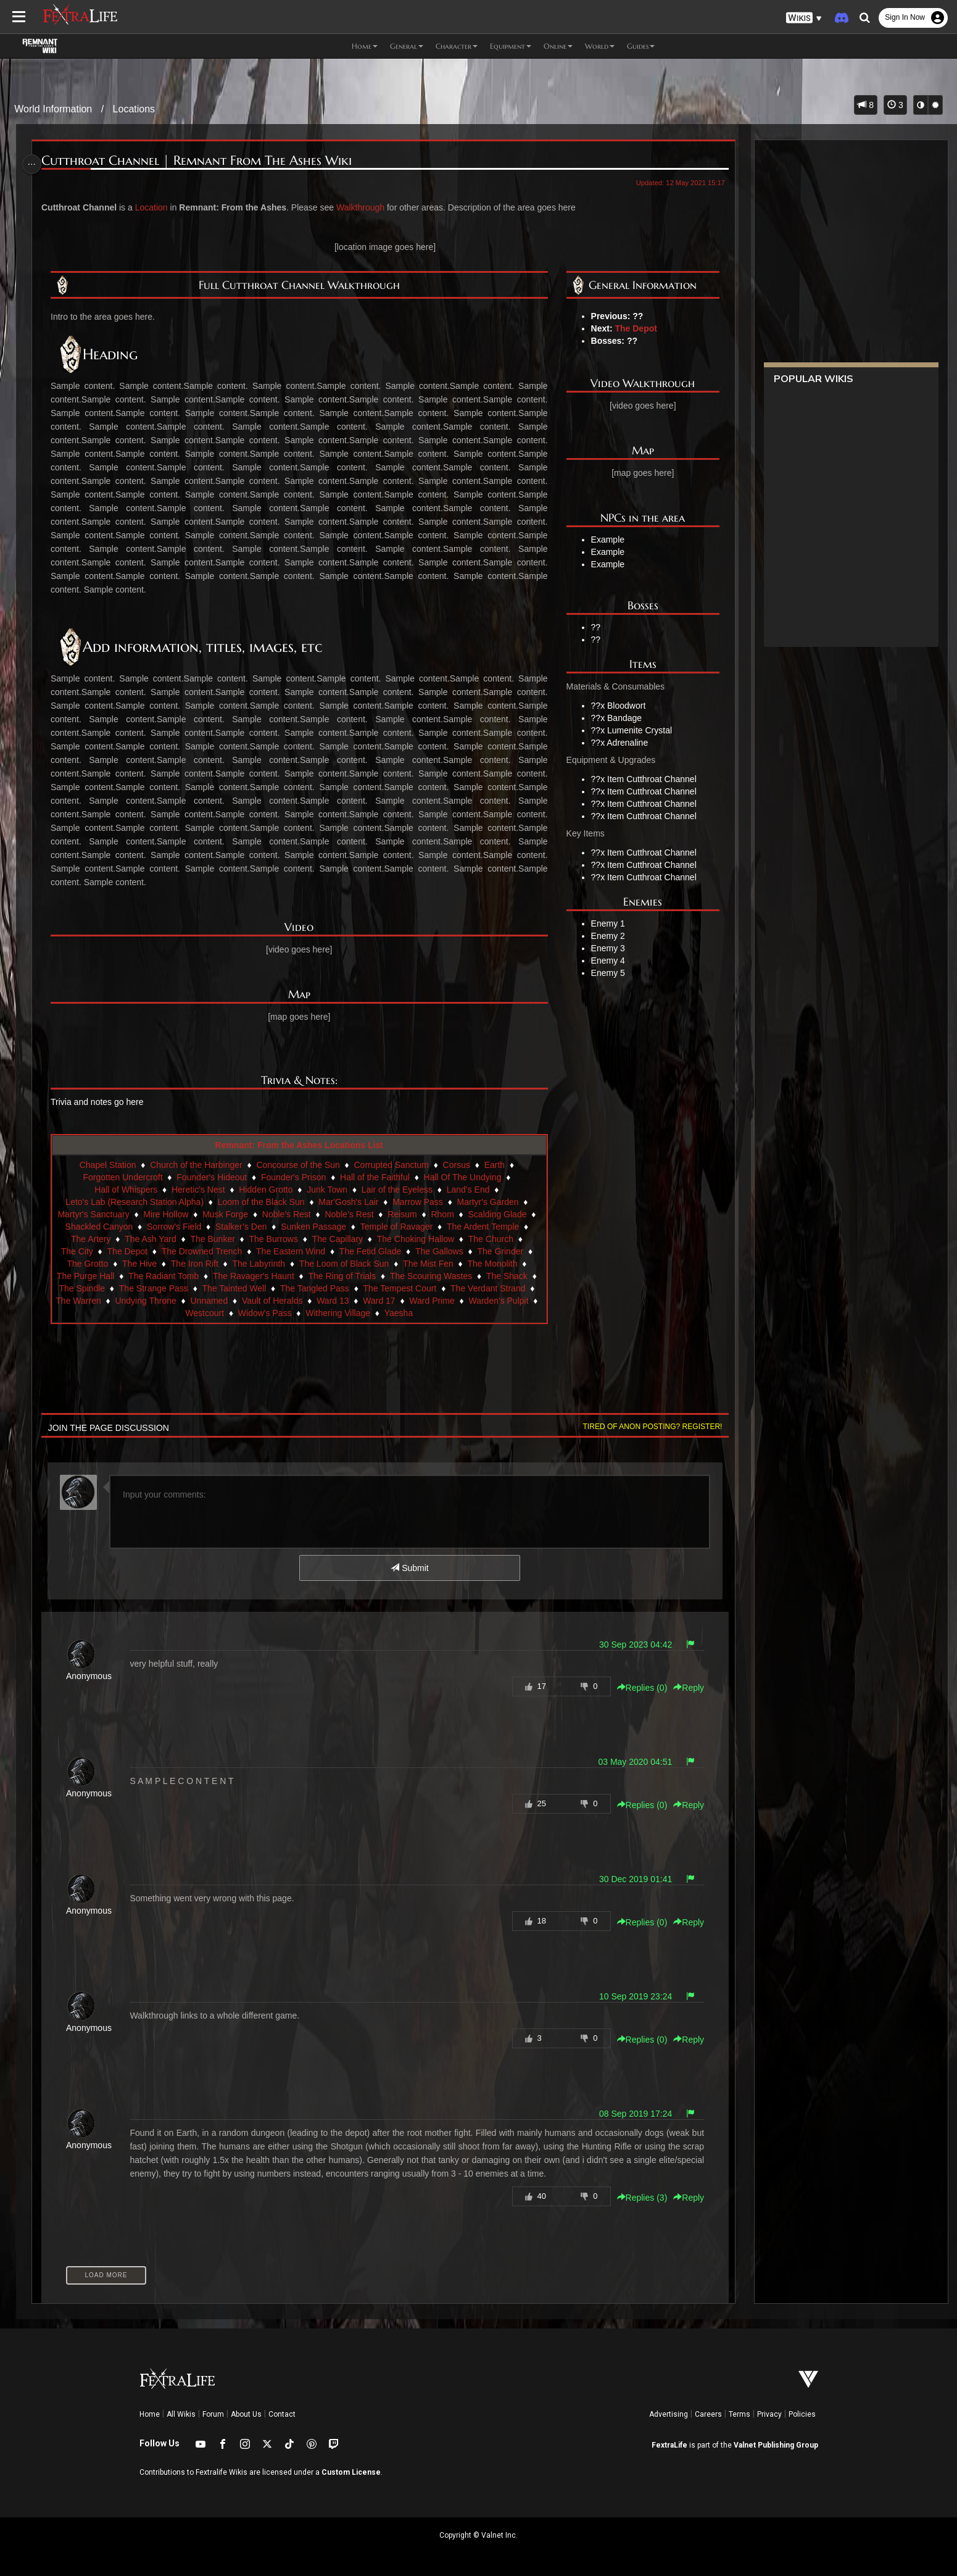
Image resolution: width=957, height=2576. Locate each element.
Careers (708, 2414)
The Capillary (345, 1239)
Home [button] (365, 46)
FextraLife (669, 2445)
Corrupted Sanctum (392, 1165)
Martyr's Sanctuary (101, 1214)
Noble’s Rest (357, 1214)
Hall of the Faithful (375, 1177)
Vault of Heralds (384, 1301)
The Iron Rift (195, 1264)
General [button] (406, 46)
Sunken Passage (328, 1227)
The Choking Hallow (423, 1239)
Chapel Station (108, 1165)
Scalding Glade (505, 1214)
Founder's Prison (294, 1177)
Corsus (457, 1165)
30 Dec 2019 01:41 (630, 1879)
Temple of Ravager (411, 1227)
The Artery (98, 1239)
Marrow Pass (418, 1202)
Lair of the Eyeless (397, 1189)
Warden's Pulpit (209, 1313)
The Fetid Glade (371, 1251)
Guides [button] (641, 46)
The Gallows (440, 1251)
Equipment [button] (510, 46)
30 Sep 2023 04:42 (630, 1644)
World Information (53, 109)
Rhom (450, 1214)
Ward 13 (444, 1301)
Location (155, 207)
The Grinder (501, 1251)
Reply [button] (683, 1688)
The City (78, 1251)
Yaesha (466, 1313)
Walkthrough (365, 207)
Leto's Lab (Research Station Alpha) (135, 1202)
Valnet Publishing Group (776, 2445)
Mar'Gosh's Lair (349, 1202)
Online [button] (558, 46)
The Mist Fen (429, 1264)
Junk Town (327, 1189)
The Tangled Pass (366, 1288)
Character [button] (457, 46)
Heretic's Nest (199, 1189)
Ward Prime (141, 1313)
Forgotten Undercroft (123, 1177)
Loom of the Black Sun (261, 1202)
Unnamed (321, 1301)
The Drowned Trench (202, 1251)
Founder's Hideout (212, 1177)
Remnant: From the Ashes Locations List (300, 1145)
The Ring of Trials (350, 1276)
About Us (246, 2414)
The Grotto (88, 1264)
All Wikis (181, 2414)
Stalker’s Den (256, 1227)
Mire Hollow (173, 1214)
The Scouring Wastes (438, 1276)
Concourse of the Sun (298, 1165)
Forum (213, 2414)
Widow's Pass (332, 1313)
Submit (409, 1568)
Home (149, 2414)
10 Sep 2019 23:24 (630, 1996)
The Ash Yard (158, 1239)
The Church (498, 1239)
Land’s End (469, 1189)
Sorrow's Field (189, 1227)
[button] (804, 18)
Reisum (410, 1214)
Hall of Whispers (126, 1189)
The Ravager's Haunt (261, 1276)
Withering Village (405, 1313)
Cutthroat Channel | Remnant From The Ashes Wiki (201, 161)
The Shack (514, 1276)
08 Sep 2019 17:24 (630, 2114)
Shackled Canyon (113, 1227)
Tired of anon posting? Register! (646, 1426)
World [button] (600, 46)
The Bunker (220, 1239)
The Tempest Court (452, 1288)
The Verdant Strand (115, 1301)
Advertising (668, 2414)
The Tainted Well (286, 1288)
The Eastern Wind (291, 1251)
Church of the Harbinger (196, 1165)
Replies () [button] (636, 1688)
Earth (495, 1165)
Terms (739, 2414)
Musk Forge (233, 1214)
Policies (802, 2414)
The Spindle (134, 1288)
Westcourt (271, 1313)
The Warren (189, 1301)
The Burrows (281, 1239)
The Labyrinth (259, 1264)
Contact (282, 2414)
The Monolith (493, 1264)
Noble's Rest (294, 1214)
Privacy (769, 2414)
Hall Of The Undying (463, 1177)
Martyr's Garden (489, 1202)
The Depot (632, 328)
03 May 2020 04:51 (629, 1762)
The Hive (140, 1264)
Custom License (351, 2472)
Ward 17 (490, 1301)
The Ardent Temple (498, 1227)
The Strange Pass (205, 1288)
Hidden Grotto (266, 1189)
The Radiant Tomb (171, 1276)
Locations (134, 109)
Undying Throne (257, 1301)
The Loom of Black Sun (345, 1264)
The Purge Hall (93, 1276)
